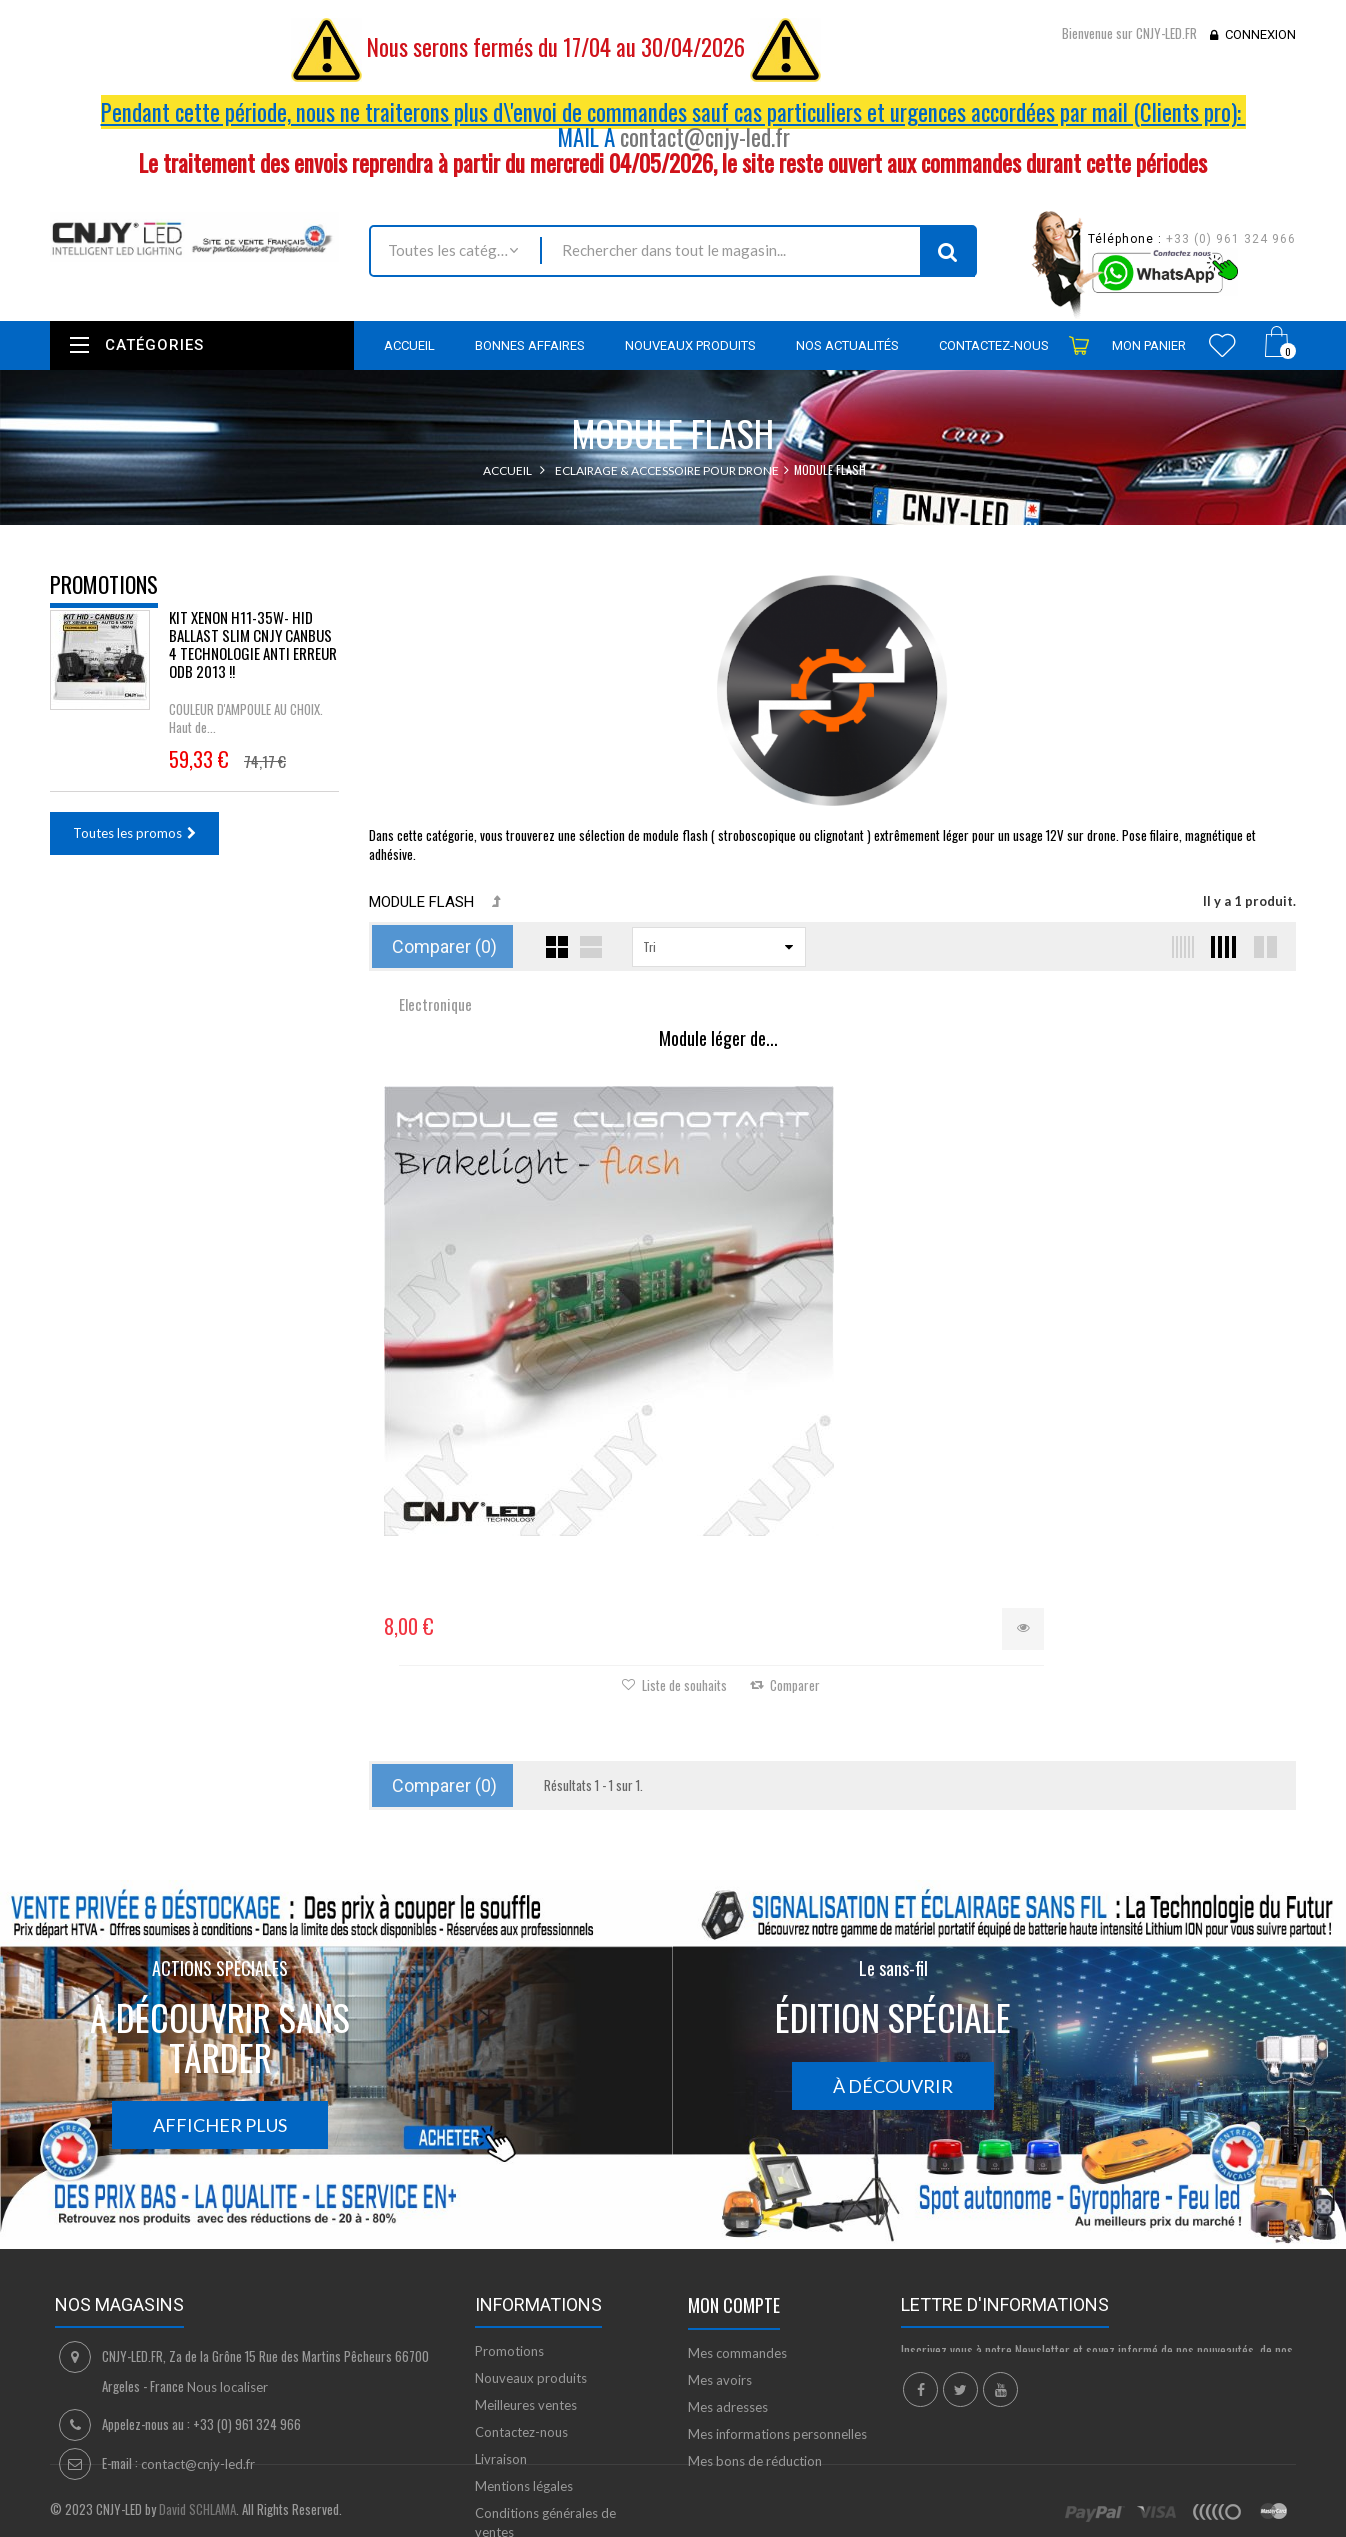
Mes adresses (728, 2236)
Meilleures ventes (526, 2234)
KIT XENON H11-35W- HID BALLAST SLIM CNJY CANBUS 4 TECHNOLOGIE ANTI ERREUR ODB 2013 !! (253, 657)
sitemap (498, 2415)
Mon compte (734, 2134)
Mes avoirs (720, 2209)
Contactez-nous (521, 2261)
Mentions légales (524, 2315)
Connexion (1260, 34)
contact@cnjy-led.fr (705, 137)
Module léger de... (523, 1039)
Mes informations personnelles (777, 2263)
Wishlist (1222, 345)
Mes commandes (737, 2182)
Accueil (507, 470)
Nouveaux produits (531, 2207)
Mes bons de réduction (755, 2290)
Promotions (104, 584)
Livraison (501, 2288)
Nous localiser (227, 2216)
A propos (502, 2388)
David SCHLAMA (197, 2526)
